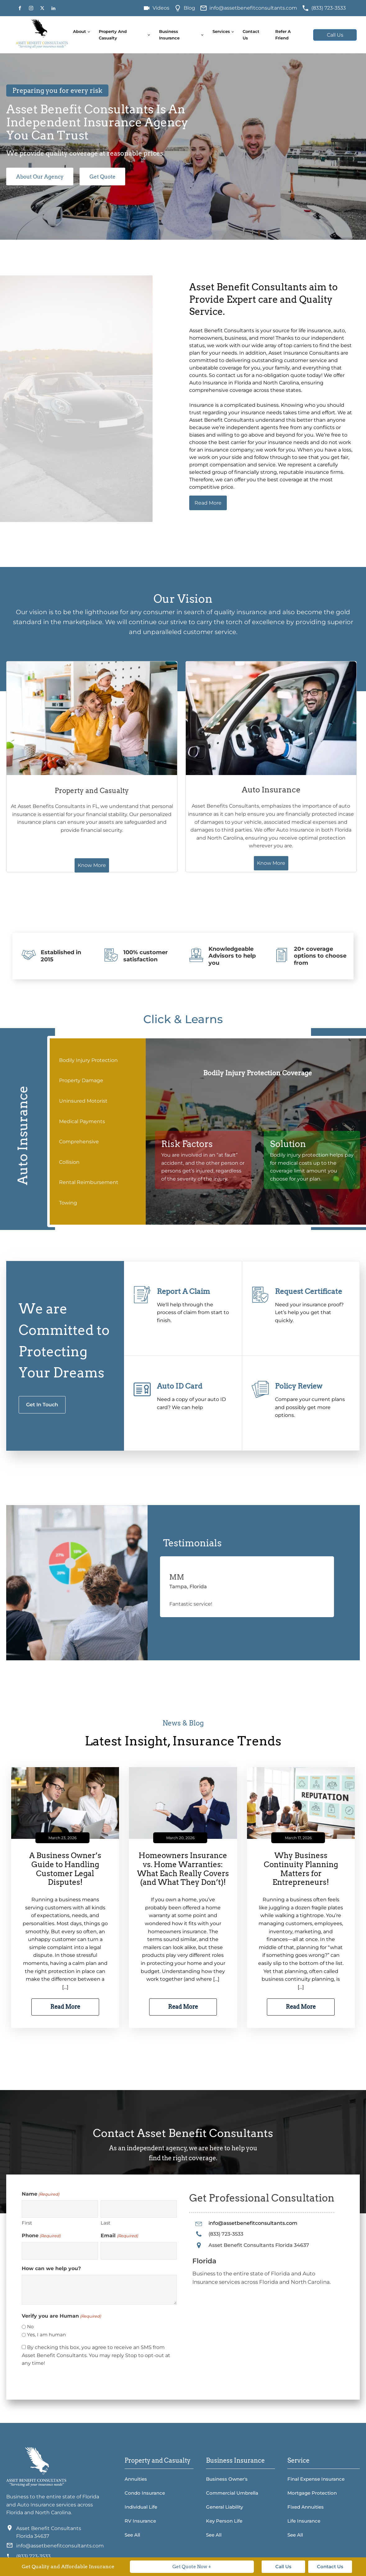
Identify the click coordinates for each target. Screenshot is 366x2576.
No (30, 2326)
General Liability (224, 2506)
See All (132, 2534)
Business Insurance (169, 34)
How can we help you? (51, 2268)
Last (105, 2222)
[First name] (60, 2208)
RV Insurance (140, 2520)
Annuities (136, 2478)
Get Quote (106, 177)
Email (119, 2235)
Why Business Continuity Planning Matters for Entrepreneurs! (301, 1868)
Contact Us (251, 34)
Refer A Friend (283, 34)
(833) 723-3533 (328, 8)
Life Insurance (303, 2520)
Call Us (335, 35)
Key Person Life (224, 2520)
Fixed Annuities (305, 2506)
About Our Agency (41, 177)
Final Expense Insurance (316, 2478)
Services (221, 31)
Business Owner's (227, 2478)
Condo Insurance (145, 2492)
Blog (189, 8)
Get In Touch (42, 1404)
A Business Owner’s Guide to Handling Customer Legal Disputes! (65, 1868)
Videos (161, 8)
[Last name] (139, 2208)
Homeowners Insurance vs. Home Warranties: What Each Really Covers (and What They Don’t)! (183, 1868)
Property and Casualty (113, 34)
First (27, 2222)
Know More (106, 850)
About (79, 31)
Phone (41, 2235)
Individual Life (141, 2506)
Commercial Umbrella (232, 2492)
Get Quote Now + (191, 2566)
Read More (208, 503)
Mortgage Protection (312, 2492)
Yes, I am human (46, 2334)
